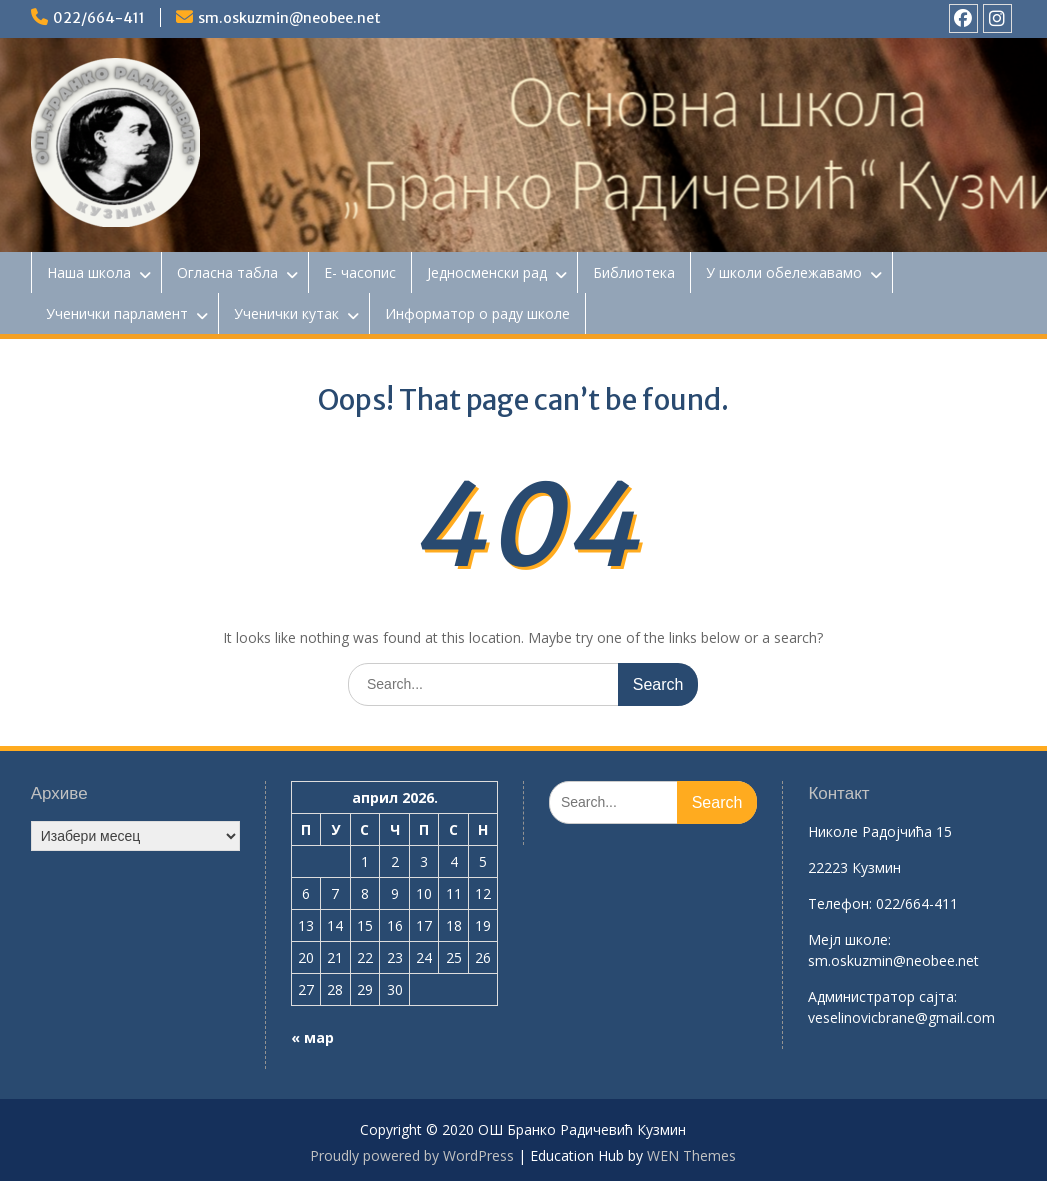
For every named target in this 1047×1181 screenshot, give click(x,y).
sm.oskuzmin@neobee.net (289, 18)
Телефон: (840, 903)
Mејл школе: (849, 939)
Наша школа (89, 272)
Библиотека (634, 272)
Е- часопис (360, 272)
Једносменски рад (487, 272)
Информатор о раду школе (477, 313)
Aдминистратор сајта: (882, 996)
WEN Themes (691, 1155)
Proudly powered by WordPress (412, 1155)
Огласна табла (227, 272)
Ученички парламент (117, 313)
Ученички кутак (286, 313)
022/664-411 (99, 18)
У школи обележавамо (784, 272)
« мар (312, 1037)
